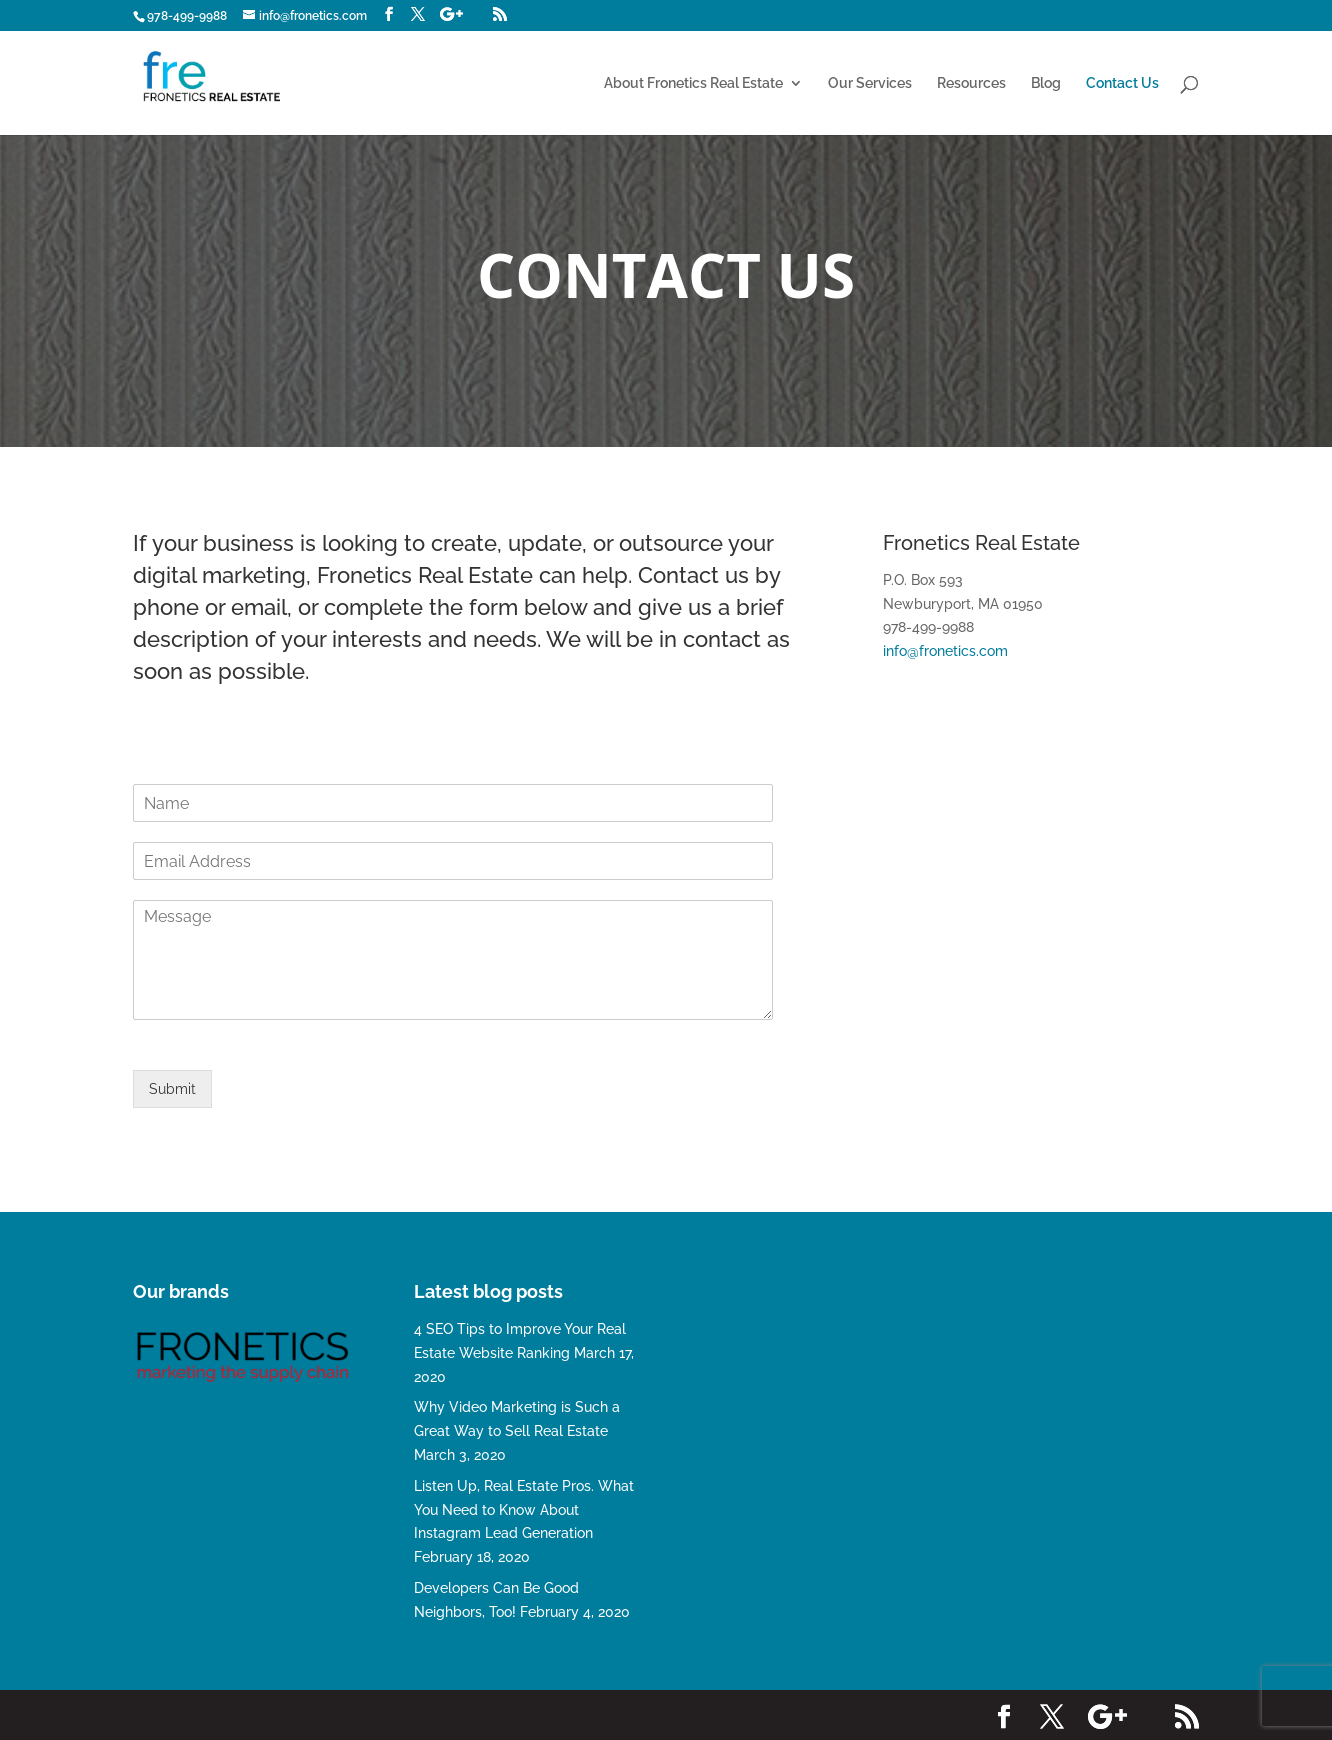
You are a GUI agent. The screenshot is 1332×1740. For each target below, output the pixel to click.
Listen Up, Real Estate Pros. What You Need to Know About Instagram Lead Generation (524, 1510)
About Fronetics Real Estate (693, 83)
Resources (971, 83)
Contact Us (1122, 83)
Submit (172, 1089)
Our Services (870, 83)
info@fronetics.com (945, 651)
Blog (1046, 83)
